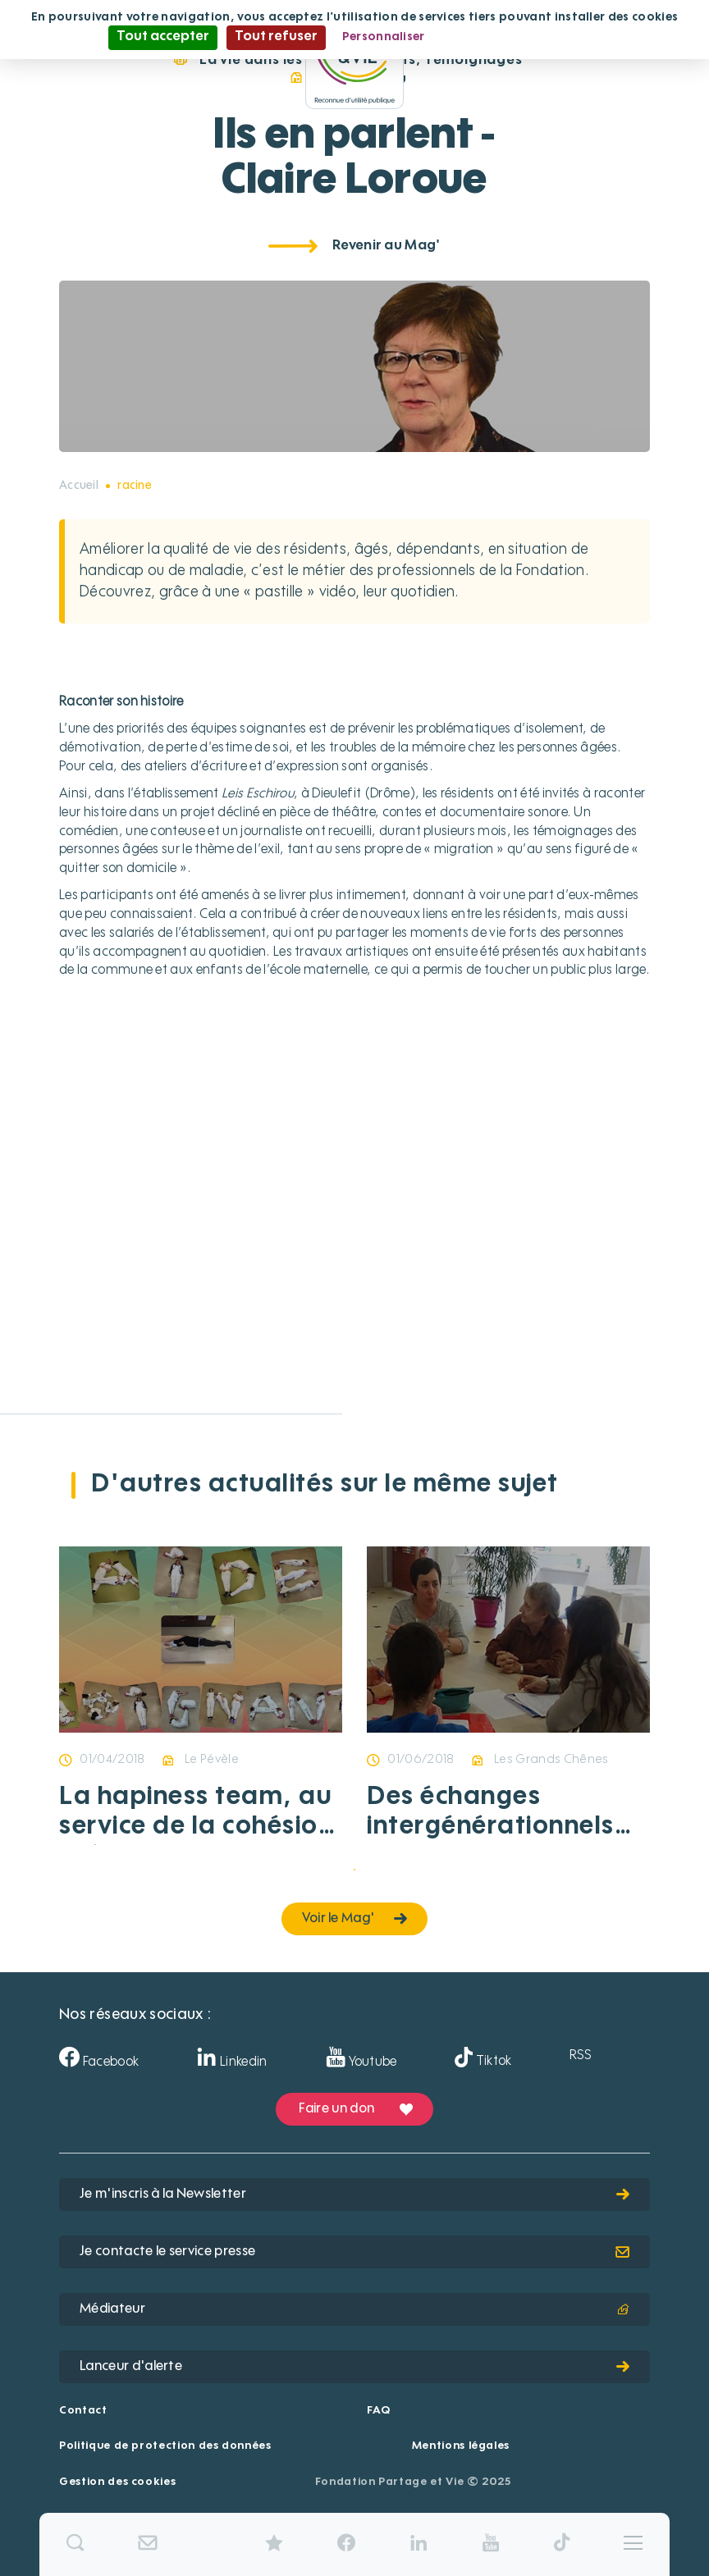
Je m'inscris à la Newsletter (354, 2194)
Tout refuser (276, 36)
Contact (83, 2410)
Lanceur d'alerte (354, 2366)
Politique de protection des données (165, 2446)
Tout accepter (163, 36)
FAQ (378, 2410)
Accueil (78, 485)
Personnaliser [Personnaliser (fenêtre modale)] (383, 37)
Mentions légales (461, 2446)
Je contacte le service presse (354, 2252)
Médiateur (354, 2309)
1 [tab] (354, 1869)
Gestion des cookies (117, 2482)
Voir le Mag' (355, 1918)
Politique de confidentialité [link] (521, 37)
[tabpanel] (200, 1712)
